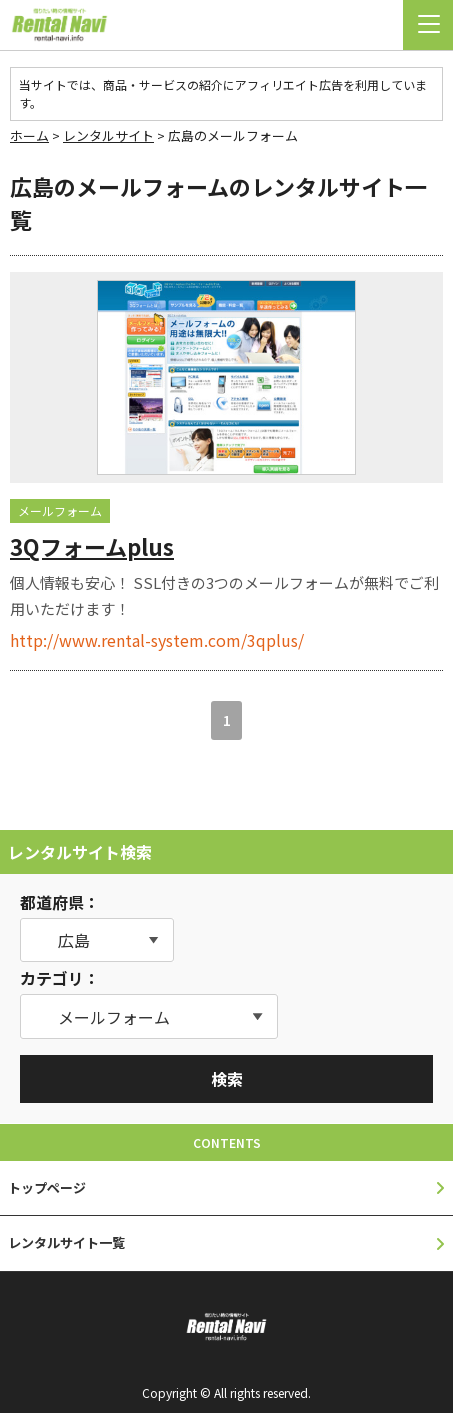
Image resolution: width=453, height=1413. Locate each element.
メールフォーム (60, 510)
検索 (227, 1079)
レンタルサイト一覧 (66, 1242)
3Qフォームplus (92, 546)
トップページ (47, 1187)
